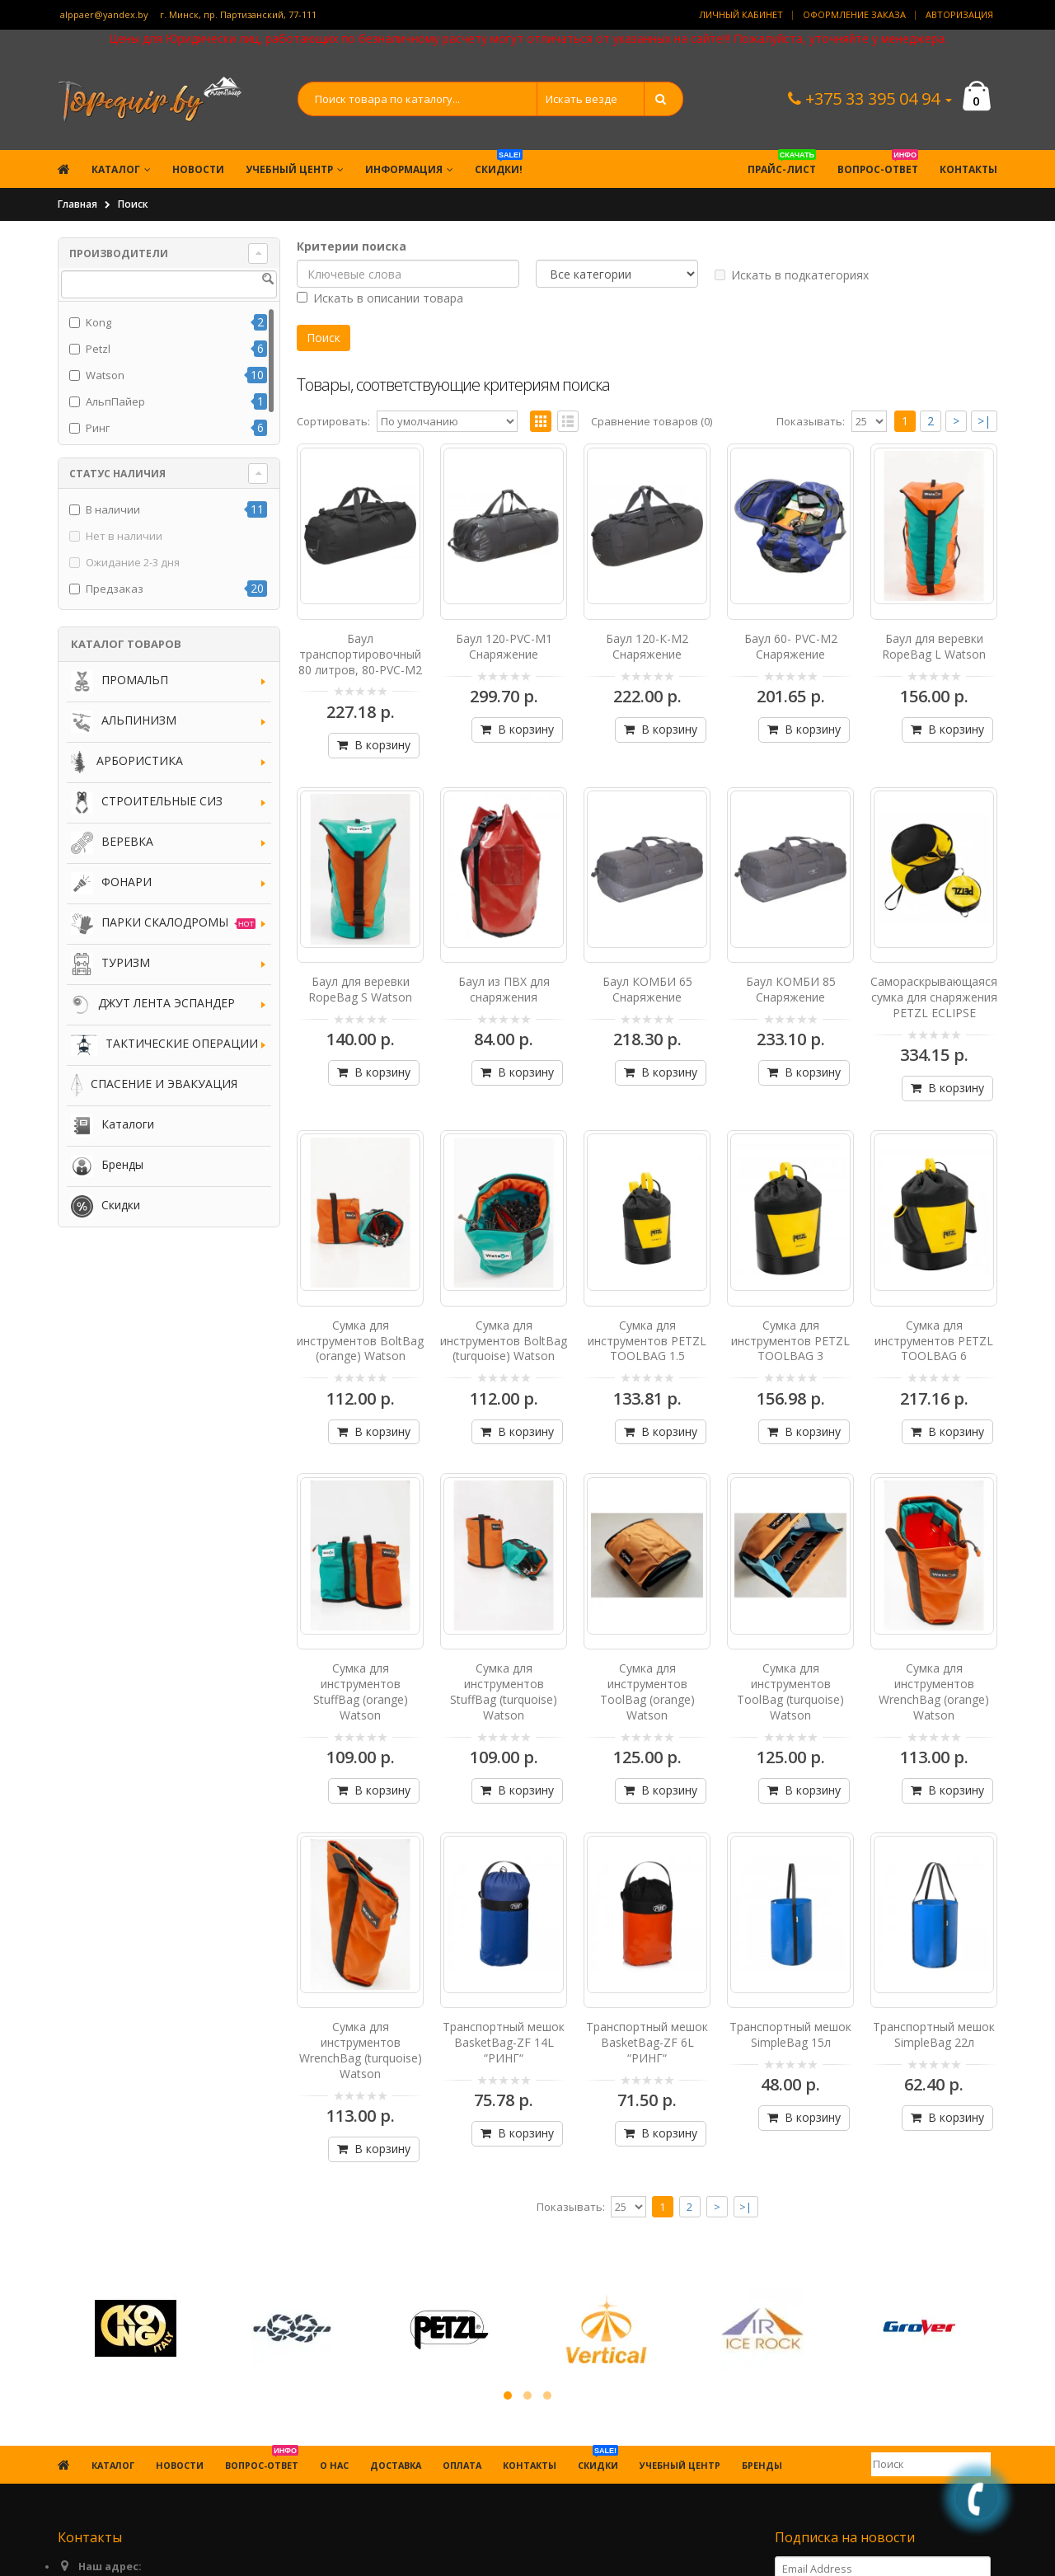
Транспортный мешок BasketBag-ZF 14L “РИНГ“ (504, 2042)
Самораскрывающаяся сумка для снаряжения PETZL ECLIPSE (933, 997)
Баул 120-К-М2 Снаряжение (647, 646)
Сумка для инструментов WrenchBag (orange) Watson (934, 1691)
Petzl (98, 348)
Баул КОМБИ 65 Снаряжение (647, 989)
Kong (98, 322)
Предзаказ (114, 588)
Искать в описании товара (380, 298)
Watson (105, 375)
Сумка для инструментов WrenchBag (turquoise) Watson (360, 2050)
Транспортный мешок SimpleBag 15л (790, 2034)
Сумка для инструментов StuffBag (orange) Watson (360, 1691)
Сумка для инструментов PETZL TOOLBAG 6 (933, 1340)
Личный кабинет (741, 14)
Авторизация (959, 14)
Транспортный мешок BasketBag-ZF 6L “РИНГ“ (647, 2042)
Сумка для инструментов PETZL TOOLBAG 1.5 (647, 1340)
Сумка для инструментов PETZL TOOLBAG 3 (790, 1340)
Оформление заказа (854, 14)
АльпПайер (115, 401)
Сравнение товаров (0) (651, 421)
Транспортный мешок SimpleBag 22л (934, 2034)
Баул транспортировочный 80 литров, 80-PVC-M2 (360, 654)
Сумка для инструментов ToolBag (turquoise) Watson (790, 1691)
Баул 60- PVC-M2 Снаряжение (790, 646)
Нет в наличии (124, 535)
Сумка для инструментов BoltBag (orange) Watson (360, 1340)
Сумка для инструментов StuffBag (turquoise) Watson (503, 1691)
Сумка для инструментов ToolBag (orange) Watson (647, 1691)
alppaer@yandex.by (104, 14)
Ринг (98, 427)
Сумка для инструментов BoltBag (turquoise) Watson (503, 1340)
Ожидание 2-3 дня (133, 562)
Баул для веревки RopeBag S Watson (360, 989)
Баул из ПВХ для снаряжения (504, 989)
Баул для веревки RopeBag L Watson (934, 646)
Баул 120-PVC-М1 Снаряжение (504, 646)
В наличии (113, 509)
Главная (77, 204)
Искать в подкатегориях (792, 275)
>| (984, 421)
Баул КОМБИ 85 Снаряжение (791, 989)
